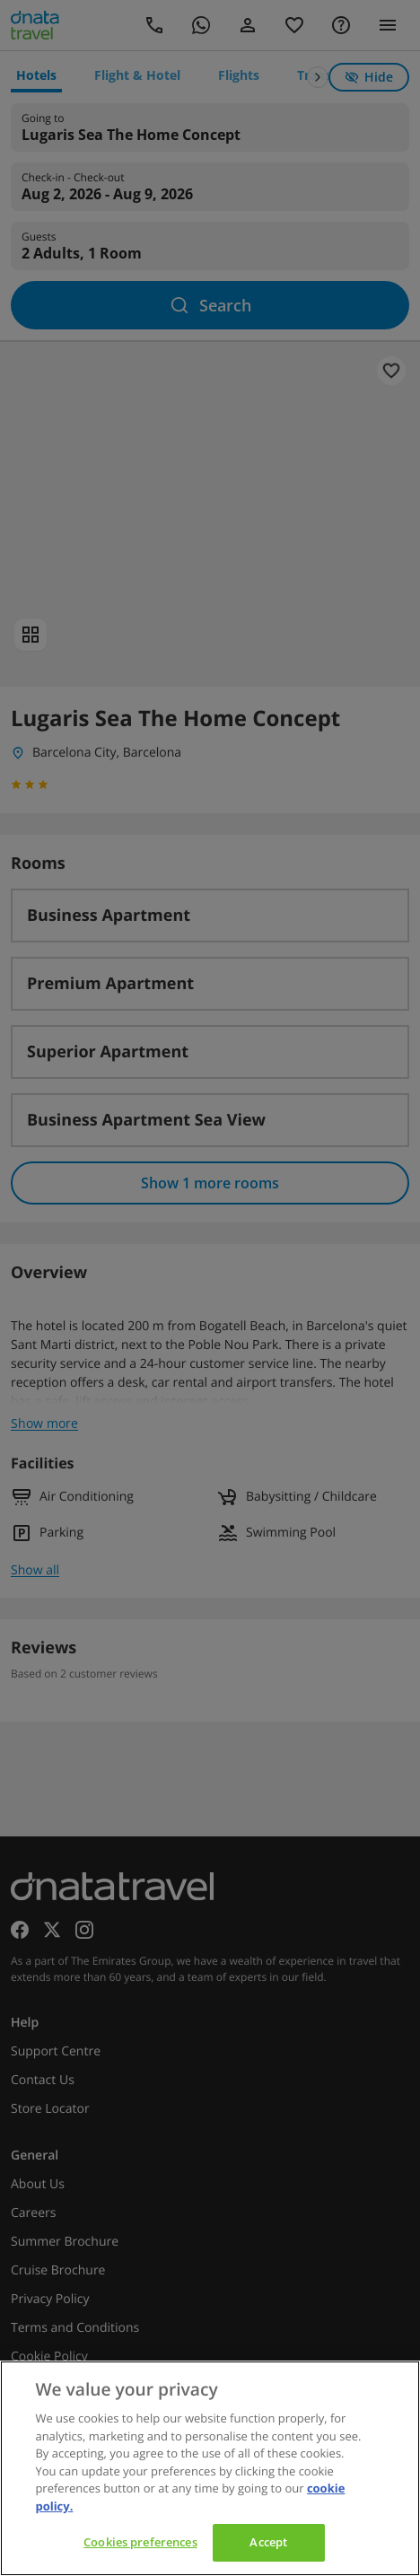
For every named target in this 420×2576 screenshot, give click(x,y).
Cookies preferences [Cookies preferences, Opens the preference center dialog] (140, 2542)
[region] (210, 2468)
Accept (268, 2542)
